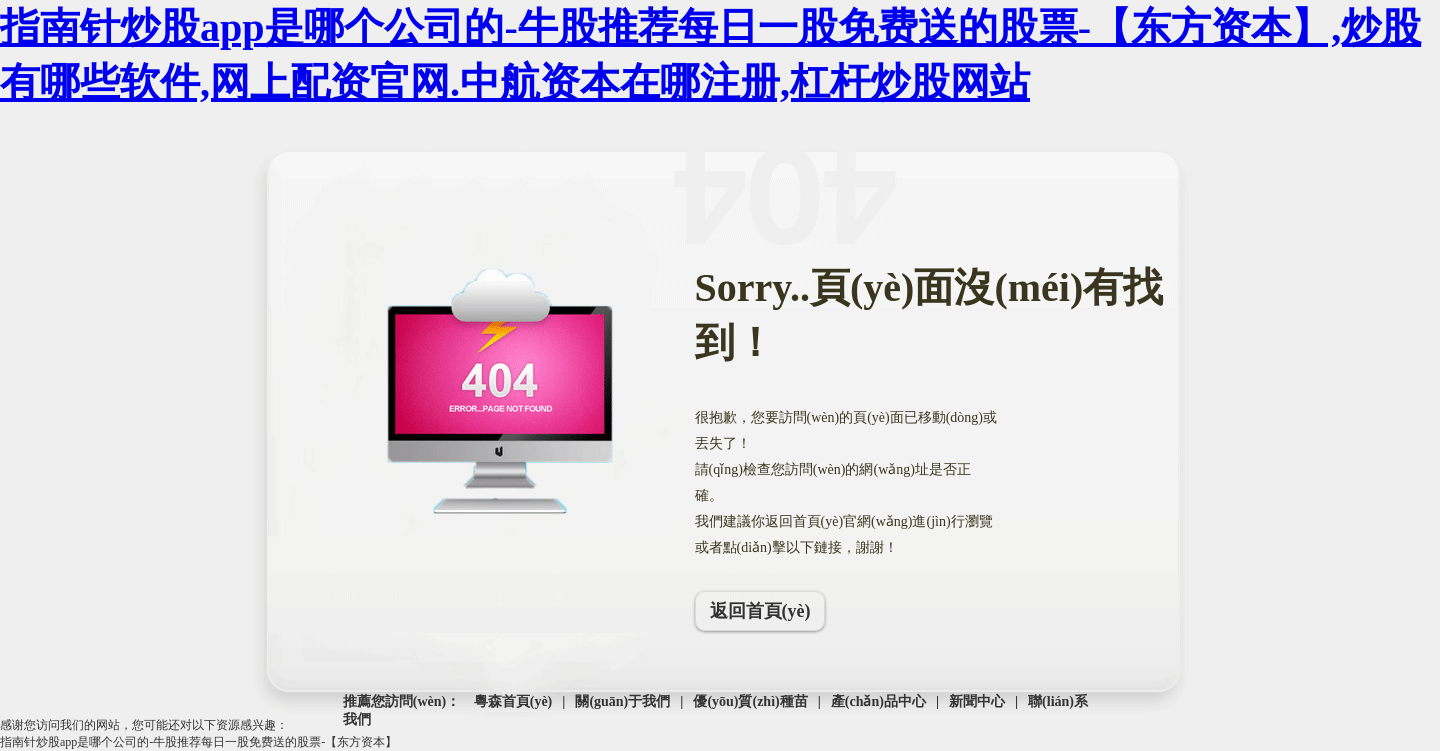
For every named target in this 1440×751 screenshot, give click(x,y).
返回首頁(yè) (760, 611)
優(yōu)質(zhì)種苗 (750, 701)
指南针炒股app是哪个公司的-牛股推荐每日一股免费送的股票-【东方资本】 (198, 742)
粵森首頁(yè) (513, 701)
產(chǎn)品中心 (878, 701)
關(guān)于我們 (622, 701)
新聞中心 (977, 701)
